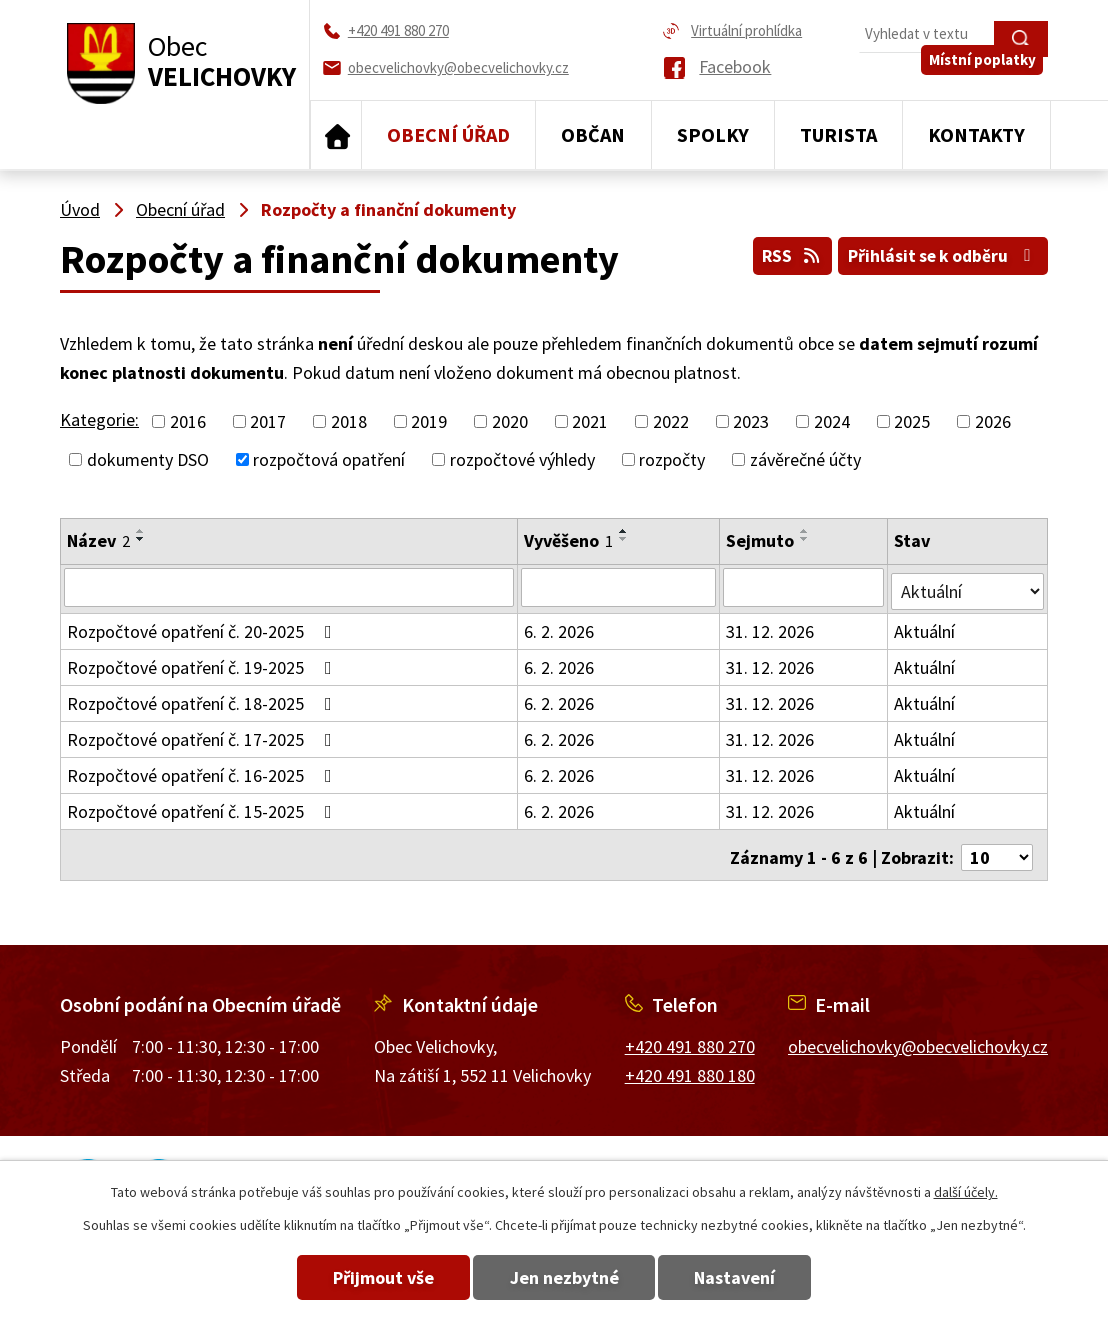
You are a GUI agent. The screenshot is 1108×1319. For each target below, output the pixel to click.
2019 (429, 421)
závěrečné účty (805, 459)
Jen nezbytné (564, 1277)
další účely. (966, 1192)
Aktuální (925, 627)
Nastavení (752, 1277)
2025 (912, 421)
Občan (593, 134)
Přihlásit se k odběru (939, 252)
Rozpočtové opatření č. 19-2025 (203, 663)
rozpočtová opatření (329, 459)
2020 (510, 421)
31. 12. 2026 (771, 627)
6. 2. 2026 (560, 627)
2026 (993, 421)
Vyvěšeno (569, 540)
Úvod (336, 135)
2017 (268, 421)
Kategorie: (99, 419)
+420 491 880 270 (690, 1037)
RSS (779, 252)
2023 (751, 421)
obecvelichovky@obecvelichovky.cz (918, 1037)
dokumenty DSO (148, 459)
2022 (671, 421)
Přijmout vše (366, 1277)
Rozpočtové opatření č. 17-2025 (203, 735)
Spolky (713, 134)
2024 (832, 421)
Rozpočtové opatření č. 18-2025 (203, 699)
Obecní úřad (448, 134)
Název (98, 540)
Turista (838, 134)
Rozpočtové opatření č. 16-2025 (203, 771)
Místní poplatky (987, 76)
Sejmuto (761, 540)
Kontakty (976, 134)
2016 (188, 421)
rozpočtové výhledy (522, 459)
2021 (590, 421)
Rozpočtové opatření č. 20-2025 (203, 627)
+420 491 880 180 (690, 1065)
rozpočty (672, 459)
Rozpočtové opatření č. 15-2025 (203, 807)
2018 (349, 421)
